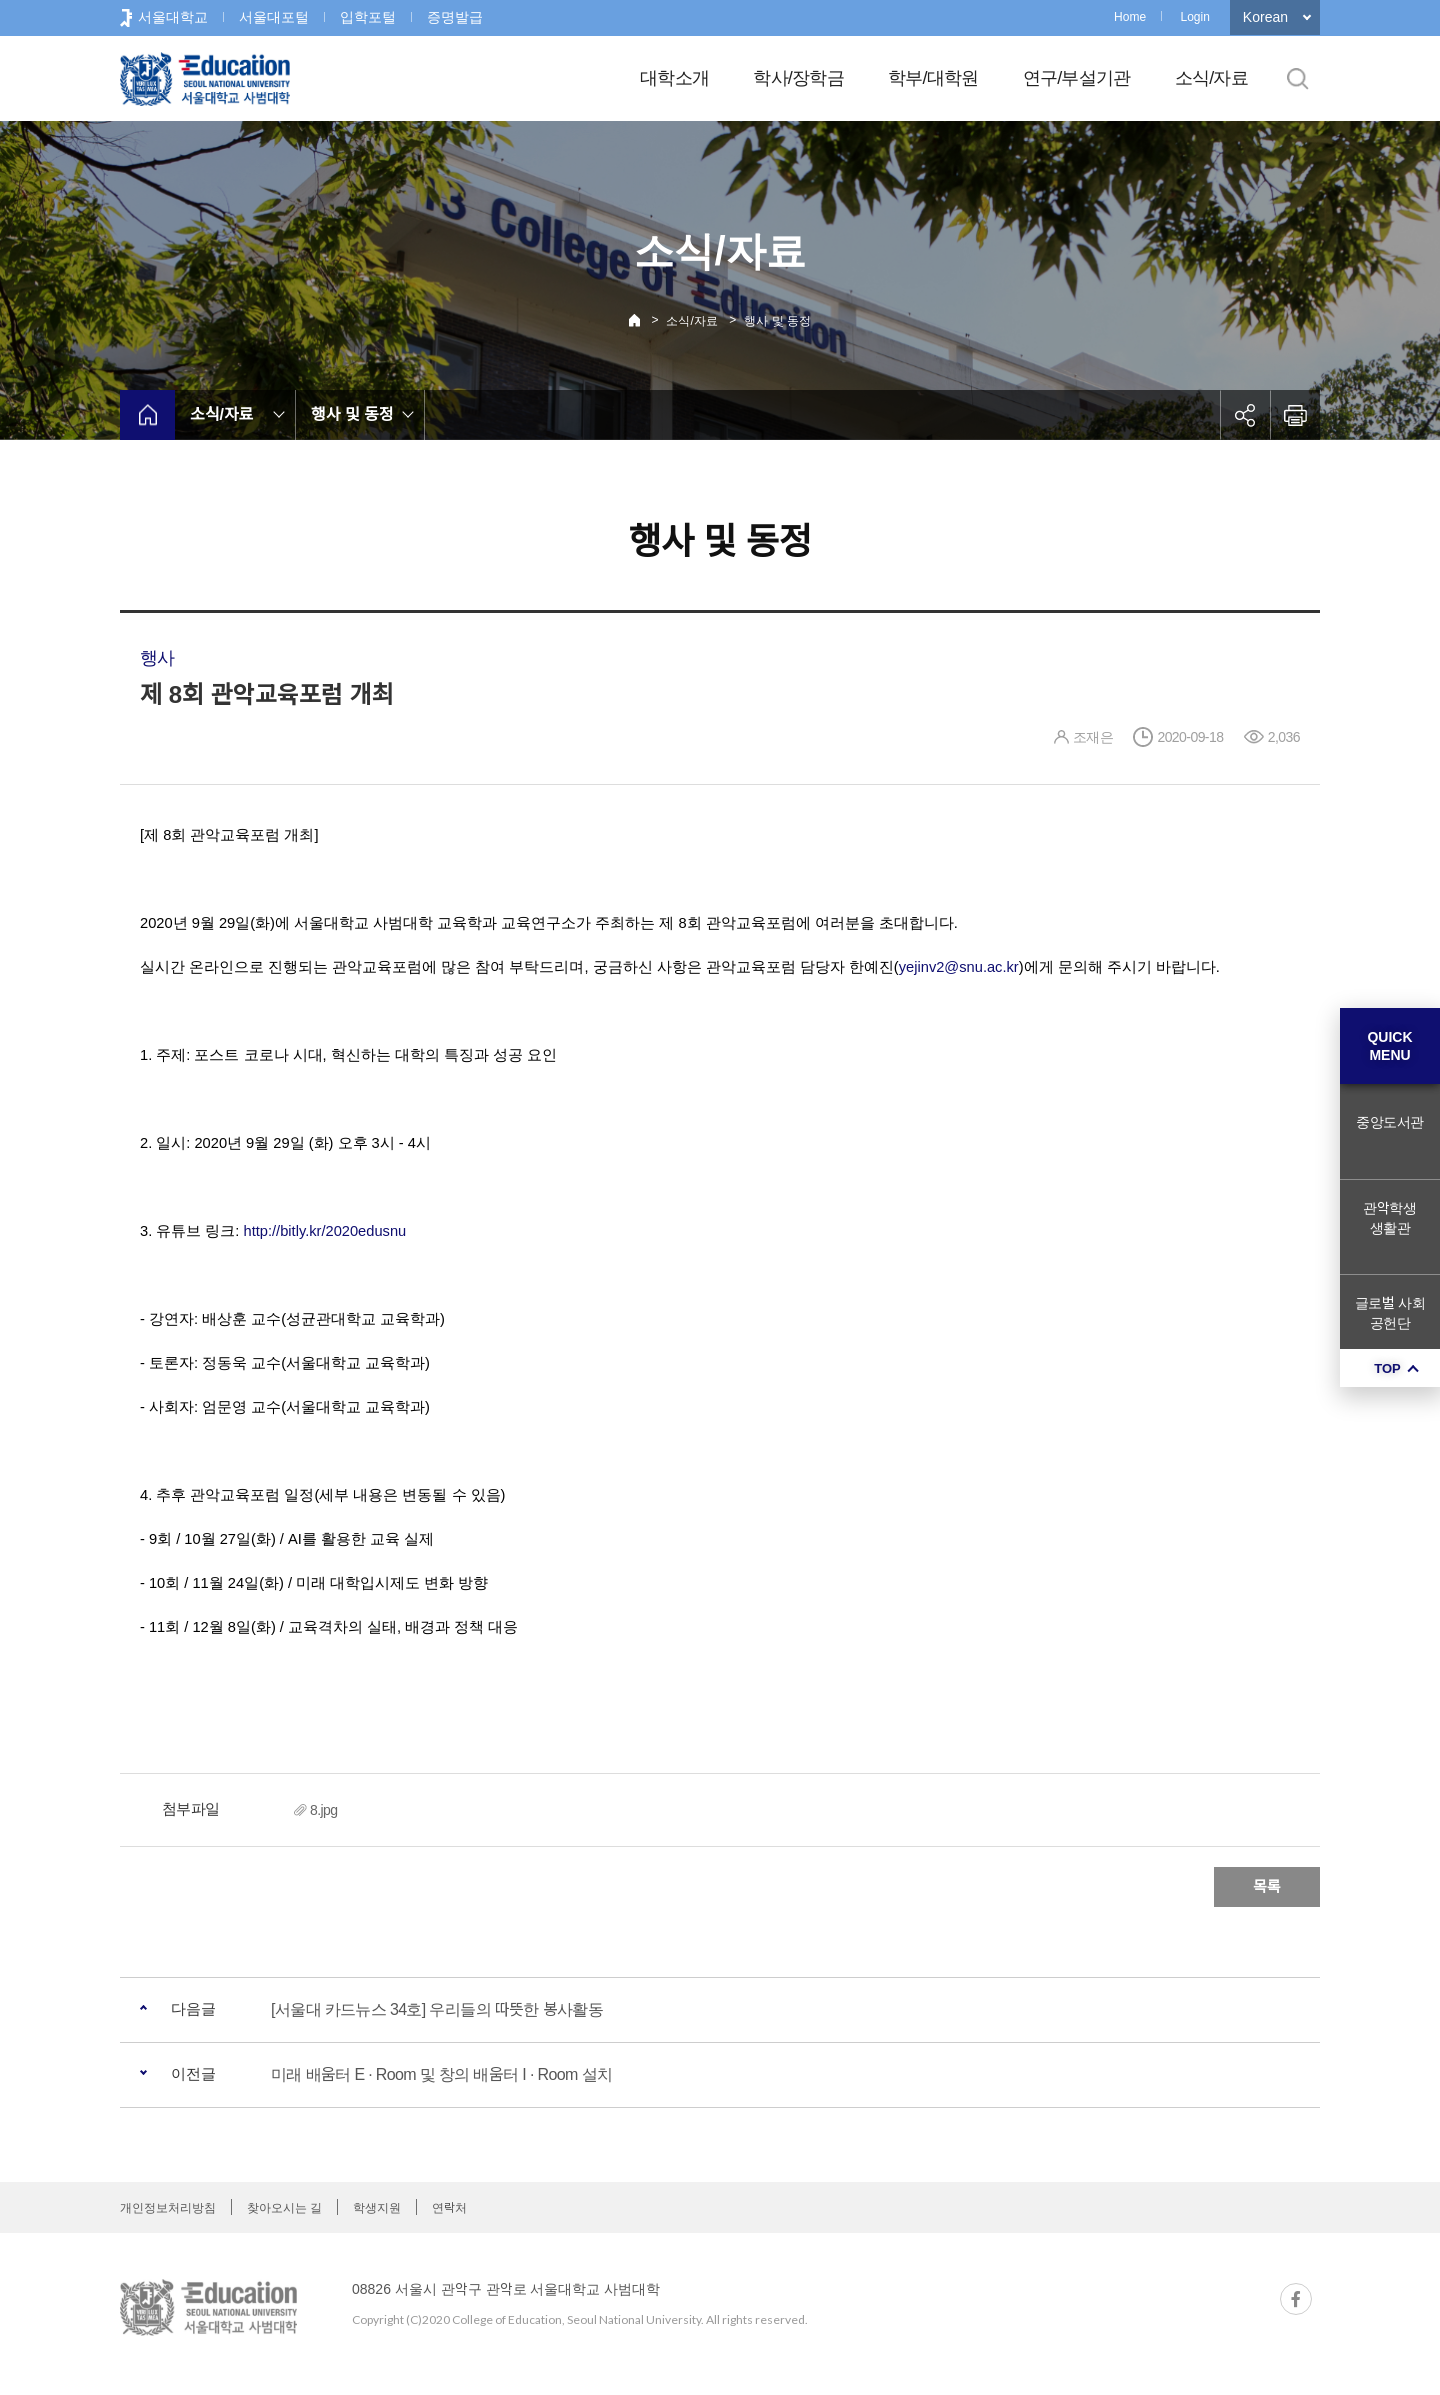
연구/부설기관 (1077, 78)
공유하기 (1245, 415)
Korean (1265, 17)
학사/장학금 (798, 78)
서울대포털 (274, 17)
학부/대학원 (933, 78)
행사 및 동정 (777, 321)
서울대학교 (173, 17)
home (147, 415)
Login (1194, 17)
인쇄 (1295, 415)
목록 (1267, 1886)
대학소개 (674, 78)
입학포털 (368, 17)
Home (1130, 17)
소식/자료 (1211, 78)
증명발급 (455, 17)
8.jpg (324, 1810)
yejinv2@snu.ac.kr (959, 967)
